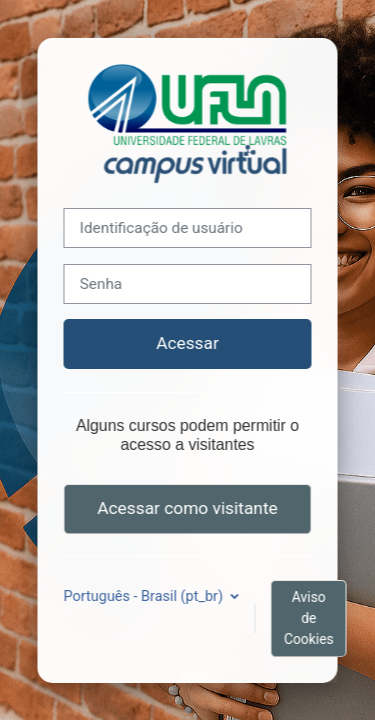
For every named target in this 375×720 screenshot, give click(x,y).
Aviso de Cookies (309, 618)
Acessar (187, 343)
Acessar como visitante (187, 508)
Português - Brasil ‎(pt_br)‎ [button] (145, 596)
